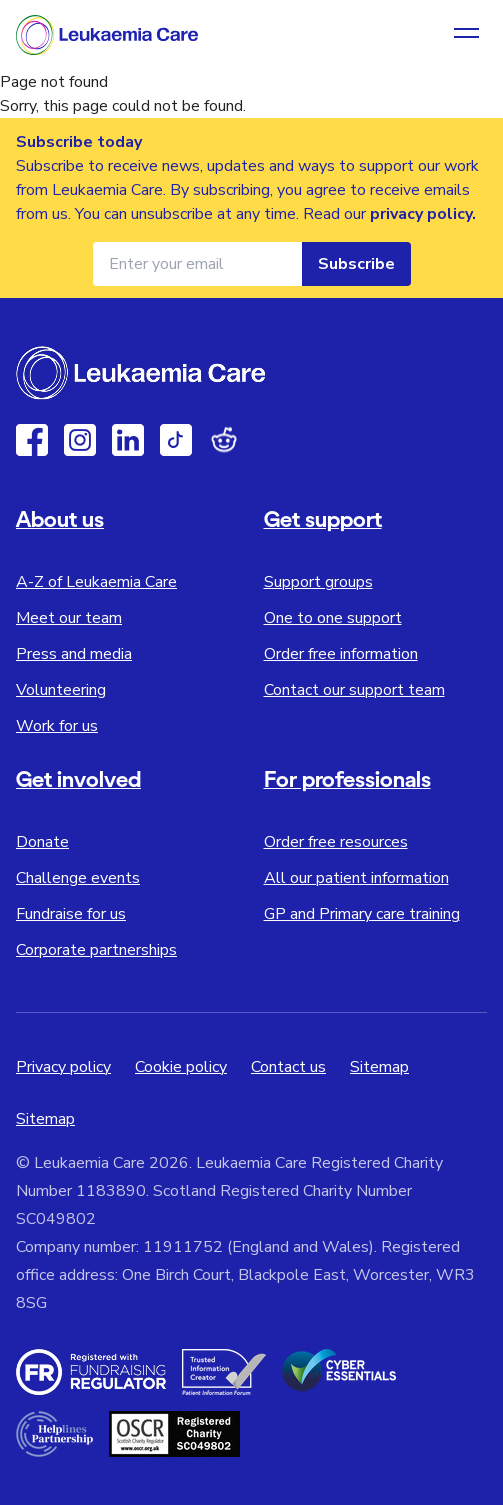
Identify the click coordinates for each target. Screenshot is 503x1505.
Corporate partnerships (96, 950)
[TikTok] (176, 440)
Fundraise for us (71, 914)
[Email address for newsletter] (197, 264)
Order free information (341, 654)
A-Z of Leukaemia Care (96, 582)
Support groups (318, 582)
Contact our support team (354, 690)
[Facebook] (32, 440)
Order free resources (336, 842)
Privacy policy (63, 1067)
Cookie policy (181, 1067)
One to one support (333, 618)
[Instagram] (80, 440)
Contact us (288, 1067)
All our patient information (356, 878)
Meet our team (69, 618)
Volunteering (61, 690)
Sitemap (379, 1067)
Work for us (57, 726)
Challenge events (78, 878)
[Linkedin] (128, 440)
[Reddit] (224, 440)
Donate (42, 842)
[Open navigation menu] (466, 35)
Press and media (74, 654)
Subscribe (356, 264)
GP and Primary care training (362, 914)
